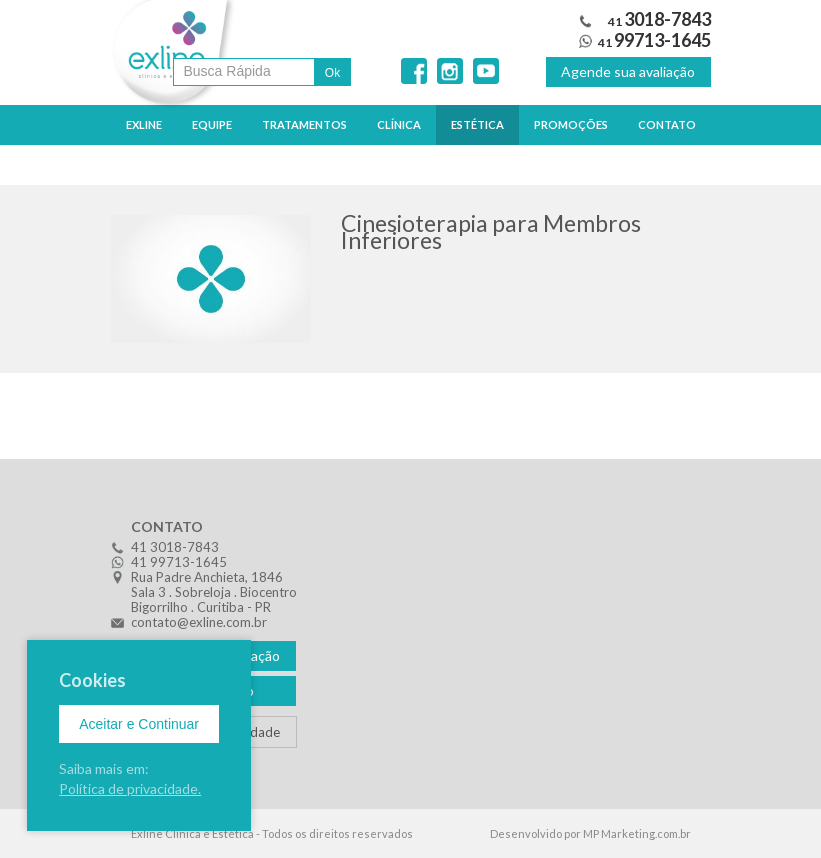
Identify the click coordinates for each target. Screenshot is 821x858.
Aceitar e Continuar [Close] (139, 724)
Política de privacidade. (130, 788)
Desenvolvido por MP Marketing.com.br (590, 833)
